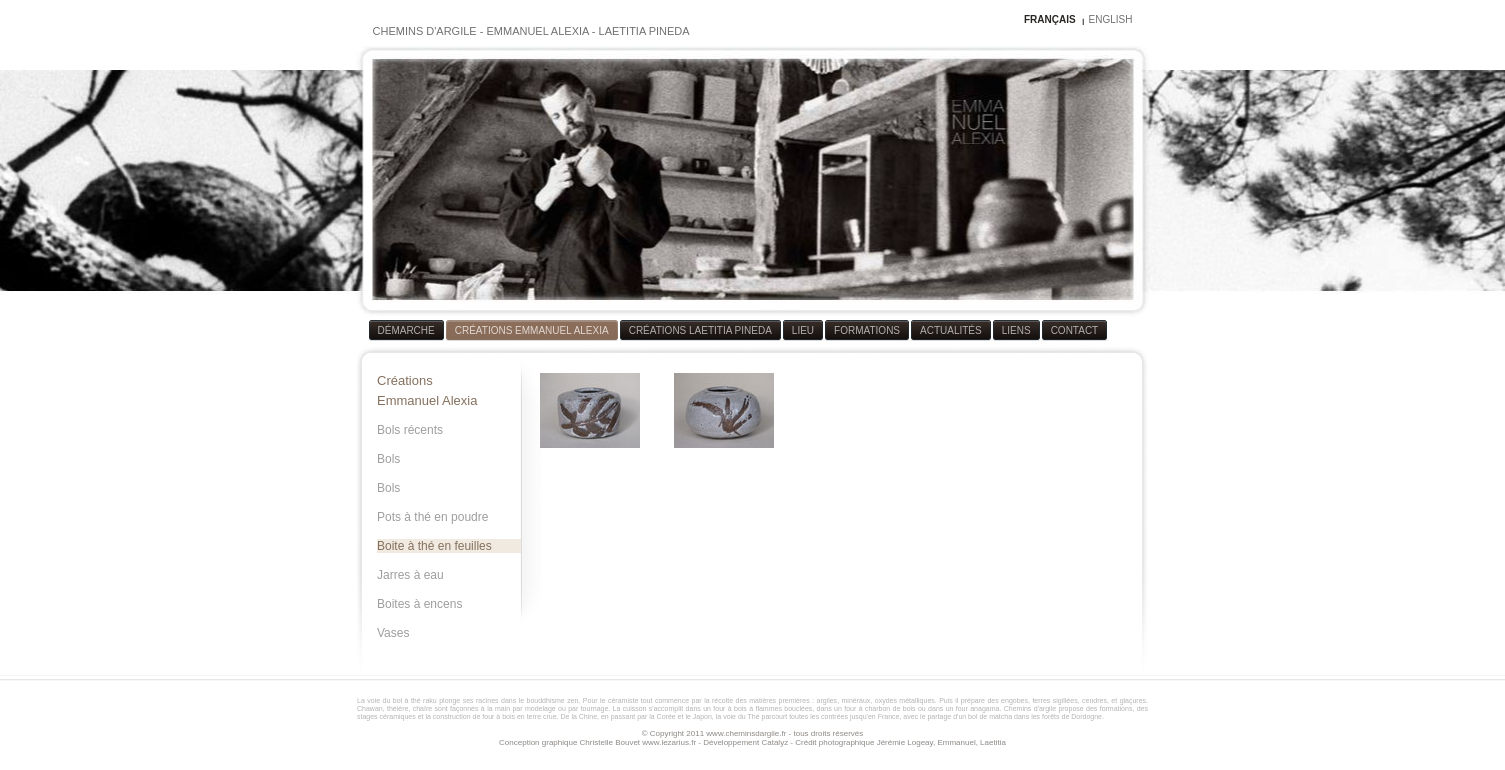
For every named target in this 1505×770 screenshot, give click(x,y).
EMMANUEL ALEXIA (537, 31)
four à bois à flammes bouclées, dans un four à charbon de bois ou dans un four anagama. (857, 708)
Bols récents (410, 430)
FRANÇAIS (1050, 19)
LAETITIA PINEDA (644, 31)
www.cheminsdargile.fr (746, 733)
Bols (388, 459)
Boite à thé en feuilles (434, 546)
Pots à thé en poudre (432, 517)
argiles (827, 700)
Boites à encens (419, 604)
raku (430, 700)
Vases (393, 633)
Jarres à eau (410, 575)
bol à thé (407, 700)
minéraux (856, 700)
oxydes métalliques (905, 700)
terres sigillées (1054, 700)
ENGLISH (1111, 19)
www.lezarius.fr (669, 742)
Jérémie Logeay (905, 742)
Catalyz (774, 742)
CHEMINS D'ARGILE (425, 31)
